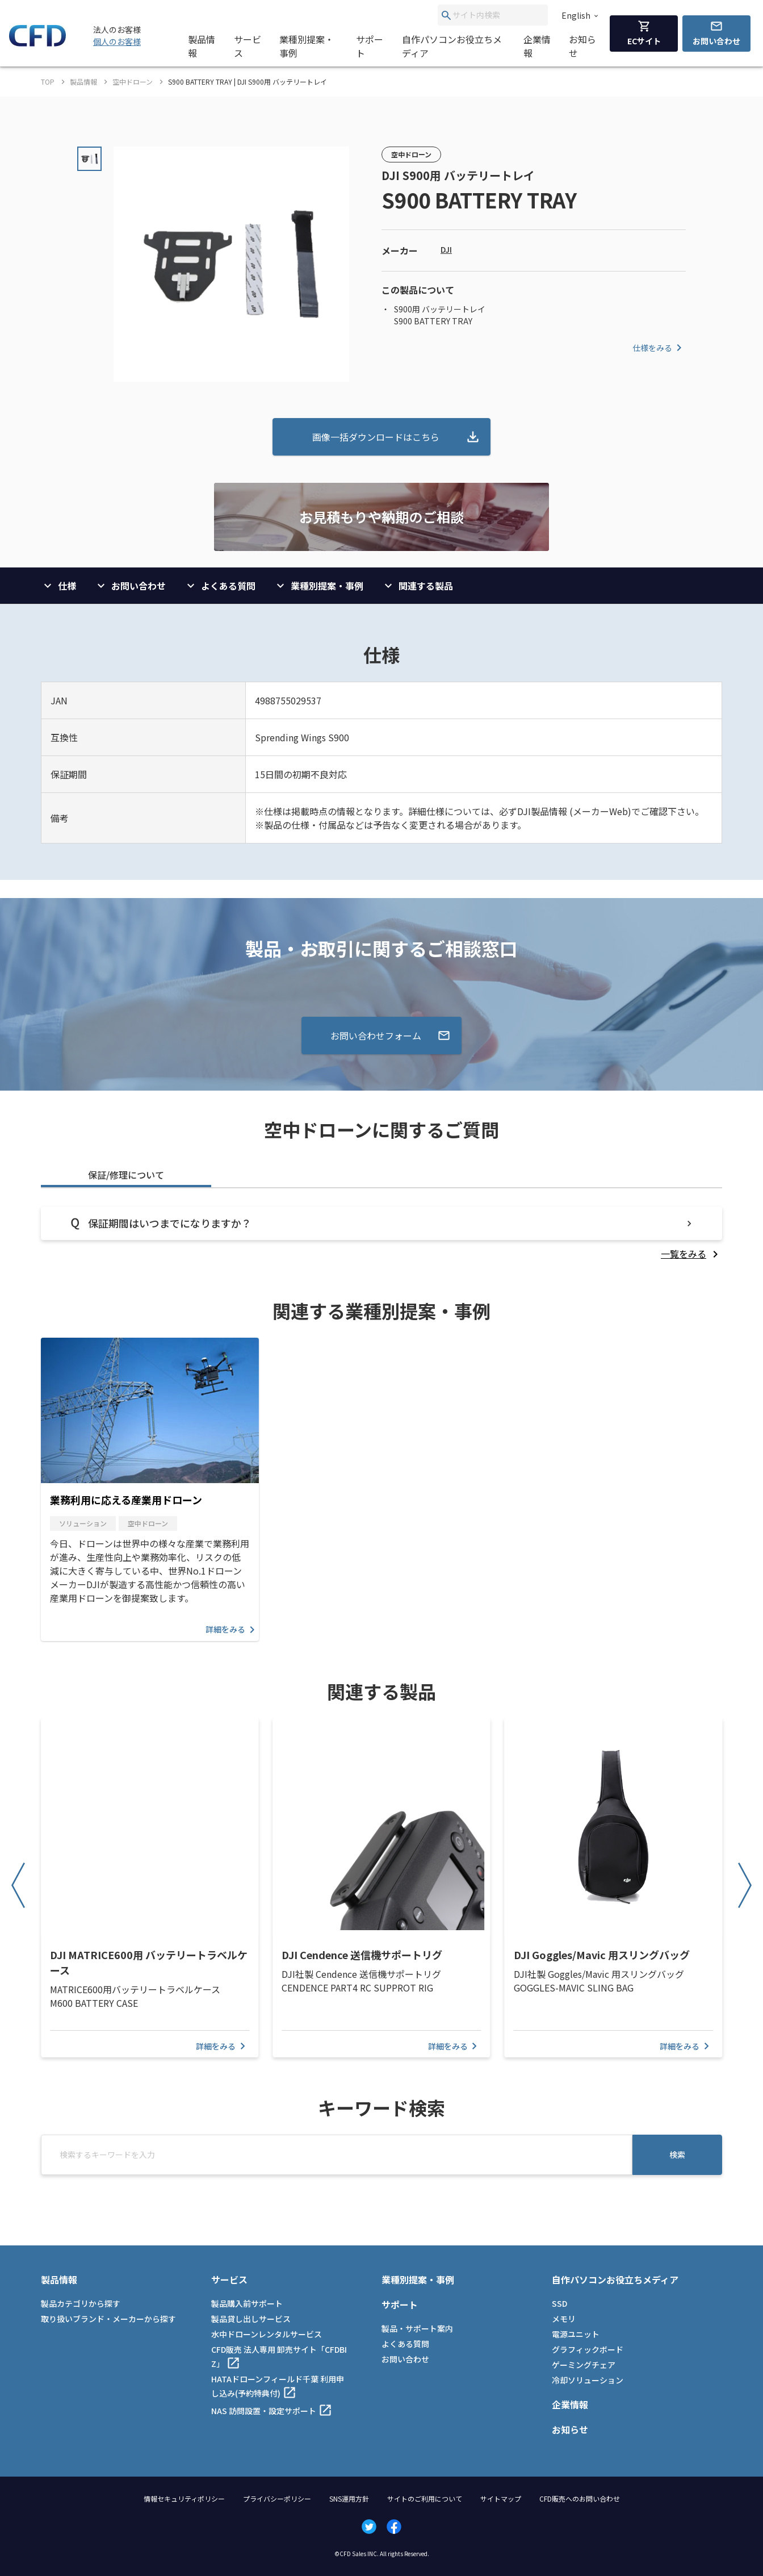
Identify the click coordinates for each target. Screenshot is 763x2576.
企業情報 (537, 46)
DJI (446, 249)
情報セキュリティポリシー (184, 2498)
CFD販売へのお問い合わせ (579, 2498)
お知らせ (582, 46)
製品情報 (201, 46)
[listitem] (691, 1253)
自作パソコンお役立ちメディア (452, 46)
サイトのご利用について (424, 2498)
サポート (369, 46)
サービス (247, 46)
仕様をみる (659, 347)
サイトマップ (500, 2498)
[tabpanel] (381, 1233)
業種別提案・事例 (306, 46)
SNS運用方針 (349, 2498)
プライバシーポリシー (277, 2498)
